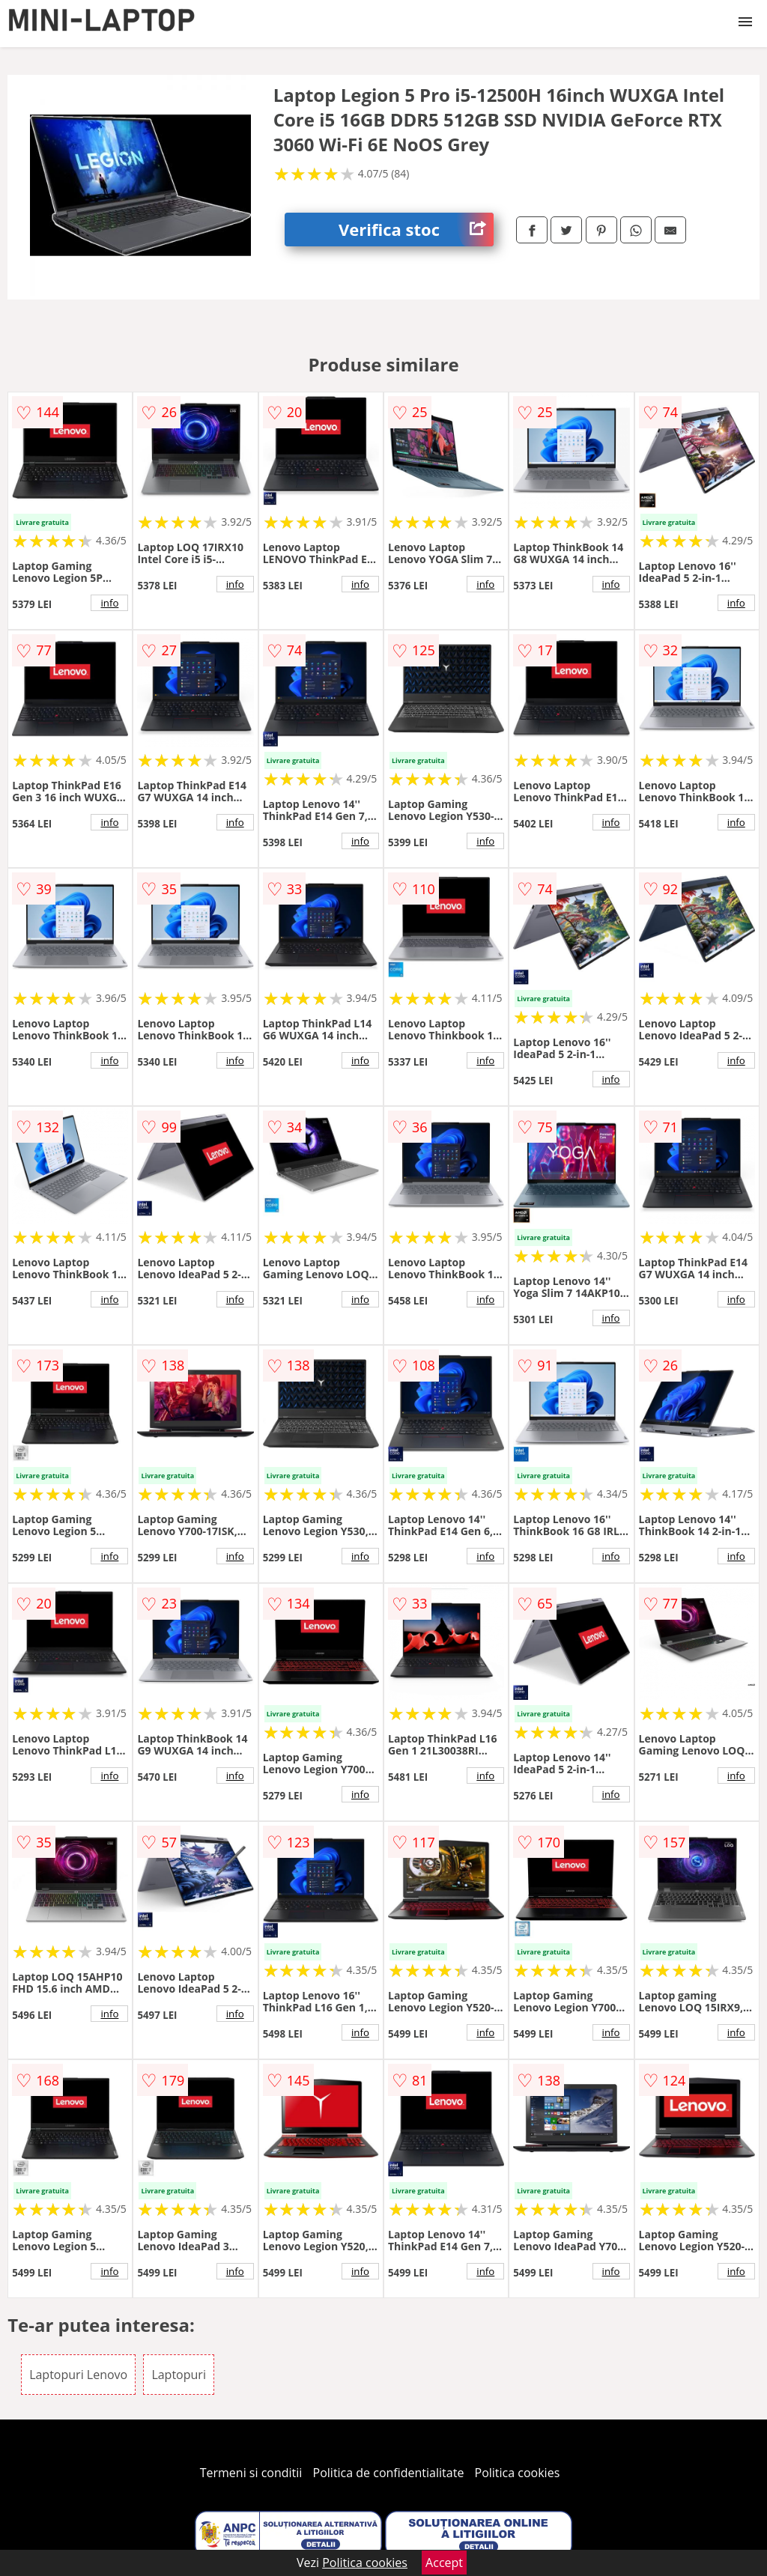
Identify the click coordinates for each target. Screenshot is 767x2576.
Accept (444, 2562)
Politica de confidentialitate (388, 2472)
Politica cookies (517, 2472)
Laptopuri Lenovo (78, 2374)
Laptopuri (178, 2374)
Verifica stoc (416, 229)
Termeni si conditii (251, 2472)
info (109, 603)
